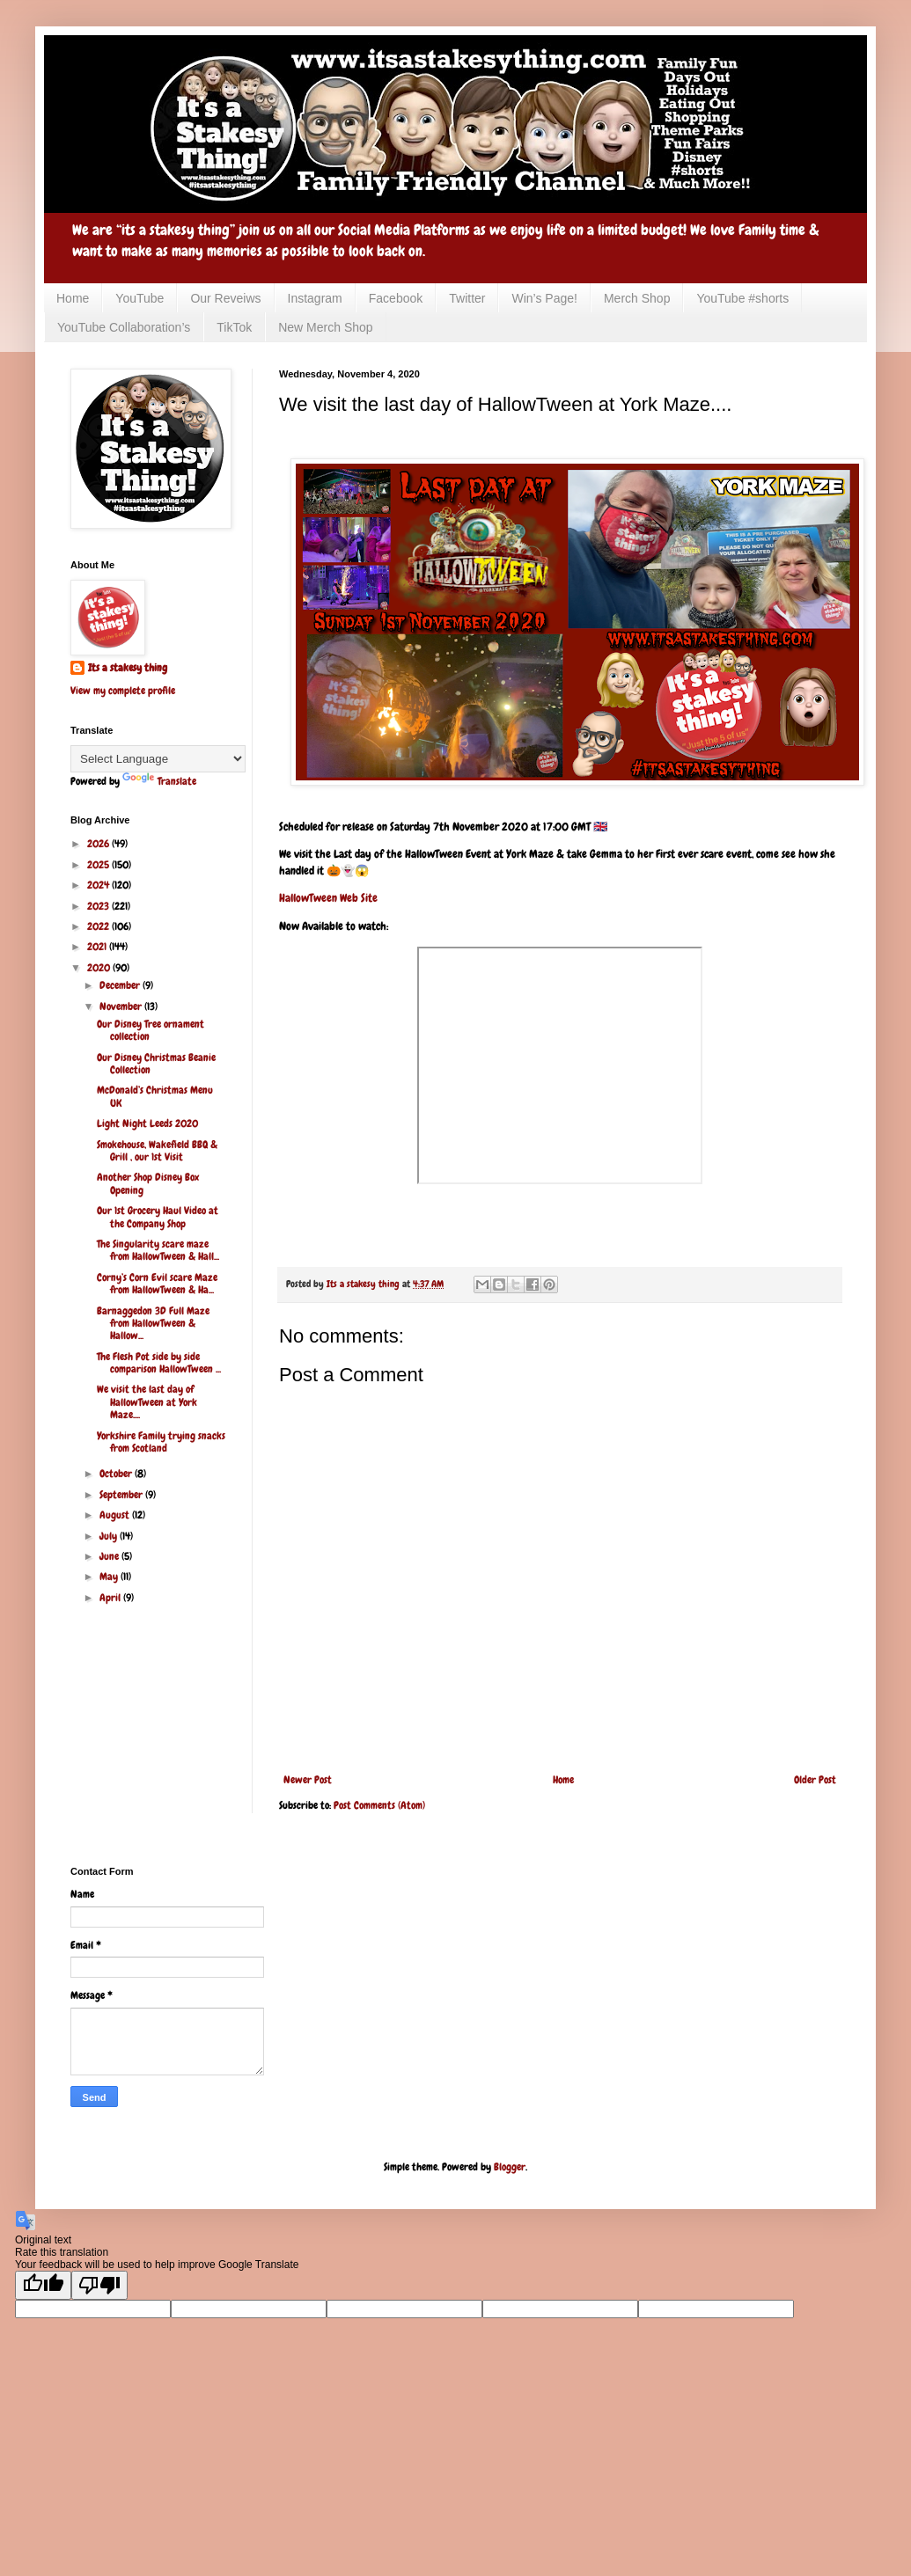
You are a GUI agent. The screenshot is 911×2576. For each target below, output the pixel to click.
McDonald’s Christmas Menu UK (155, 1096)
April (111, 1598)
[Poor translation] (99, 2285)
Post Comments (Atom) (379, 1805)
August (115, 1515)
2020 (100, 968)
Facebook (395, 298)
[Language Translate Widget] (158, 758)
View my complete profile (122, 691)
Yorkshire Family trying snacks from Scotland (161, 1442)
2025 (99, 865)
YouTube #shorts (742, 298)
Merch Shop (637, 298)
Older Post (815, 1780)
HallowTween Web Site (328, 897)
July (109, 1536)
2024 (99, 885)
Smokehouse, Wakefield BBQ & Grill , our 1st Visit (157, 1151)
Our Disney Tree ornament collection (150, 1030)
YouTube (139, 298)
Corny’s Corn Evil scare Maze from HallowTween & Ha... (157, 1283)
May (110, 1577)
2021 (98, 947)
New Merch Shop (325, 327)
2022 (99, 926)
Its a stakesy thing (127, 668)
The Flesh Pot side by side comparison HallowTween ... (159, 1363)
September (122, 1495)
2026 (99, 844)
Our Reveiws (225, 298)
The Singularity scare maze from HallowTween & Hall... (158, 1250)
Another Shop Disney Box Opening (148, 1183)
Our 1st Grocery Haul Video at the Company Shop (157, 1217)
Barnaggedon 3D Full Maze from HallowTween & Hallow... (153, 1323)
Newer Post (307, 1780)
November (121, 1006)
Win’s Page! (544, 298)
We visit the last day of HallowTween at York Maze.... (147, 1402)
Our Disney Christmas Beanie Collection (156, 1063)
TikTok (234, 327)
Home (72, 298)
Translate (159, 781)
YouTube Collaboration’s (123, 327)
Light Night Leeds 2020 (147, 1123)
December (121, 985)
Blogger (509, 2167)
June (110, 1556)
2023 (99, 906)
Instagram (315, 298)
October (117, 1474)
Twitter (467, 298)
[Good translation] (43, 2285)
